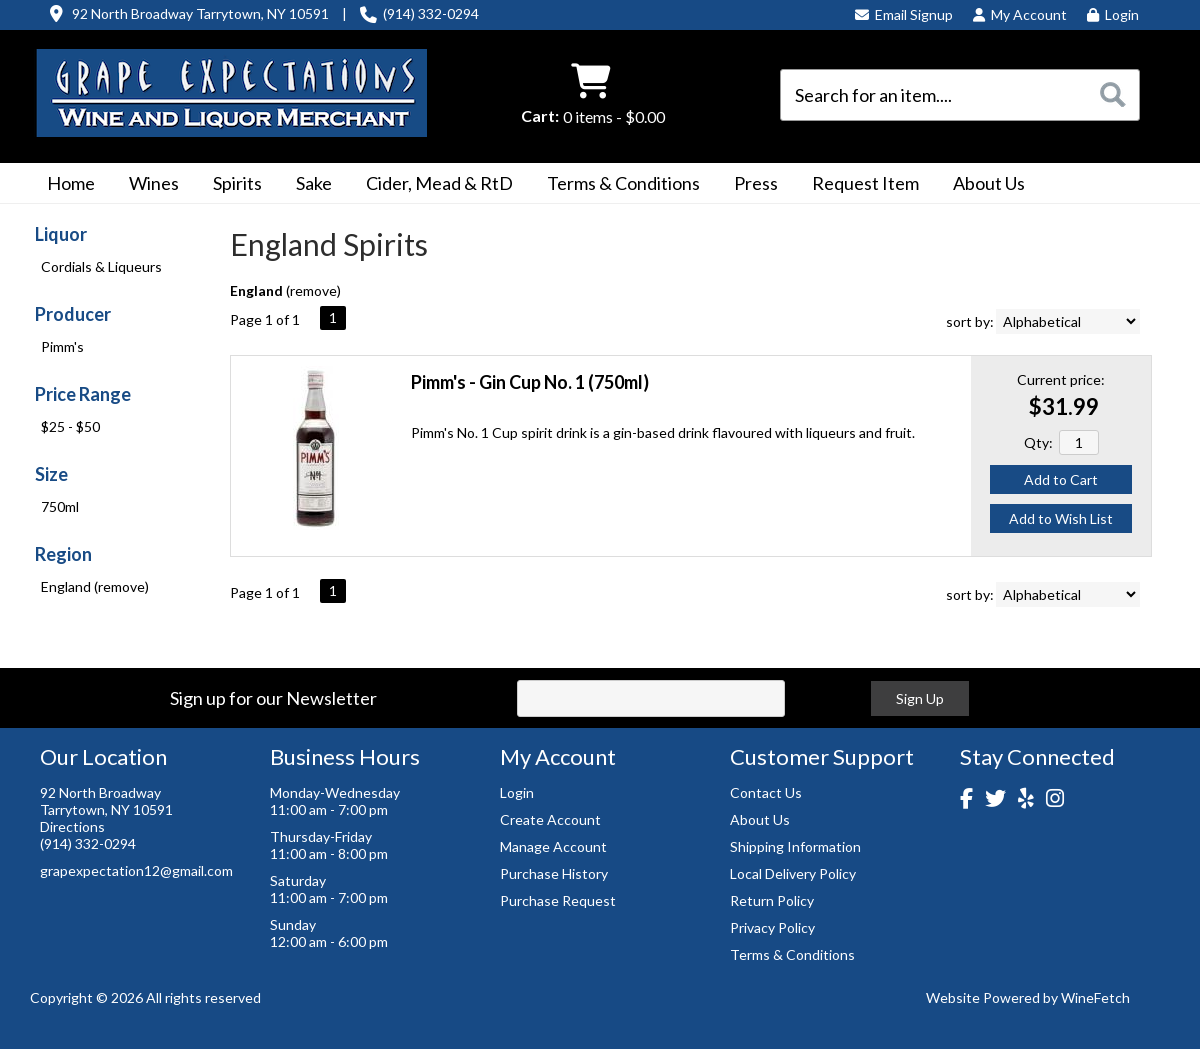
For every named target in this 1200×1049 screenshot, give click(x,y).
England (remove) (95, 586)
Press (749, 185)
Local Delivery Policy (793, 873)
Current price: (1061, 379)
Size (51, 474)
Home (71, 183)
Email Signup (904, 14)
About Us (982, 185)
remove (313, 290)
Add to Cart (1061, 479)
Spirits (231, 185)
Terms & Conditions (617, 185)
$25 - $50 (70, 426)
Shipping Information (795, 846)
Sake (314, 183)
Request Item (865, 183)
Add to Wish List (1061, 518)
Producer (73, 314)
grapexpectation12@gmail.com (136, 870)
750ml (60, 506)
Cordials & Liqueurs (101, 266)
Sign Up (920, 698)
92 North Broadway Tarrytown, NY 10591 (200, 13)
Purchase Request (558, 900)
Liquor (61, 234)
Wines (147, 185)
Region (63, 554)
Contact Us (766, 792)
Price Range (83, 394)
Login (1113, 14)
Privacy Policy (772, 927)
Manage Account (553, 846)
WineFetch (1095, 997)
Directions (72, 826)
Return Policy (772, 900)
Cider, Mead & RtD (439, 183)
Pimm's (62, 346)
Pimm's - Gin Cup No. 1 (530, 382)
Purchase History (554, 873)
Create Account (550, 819)
